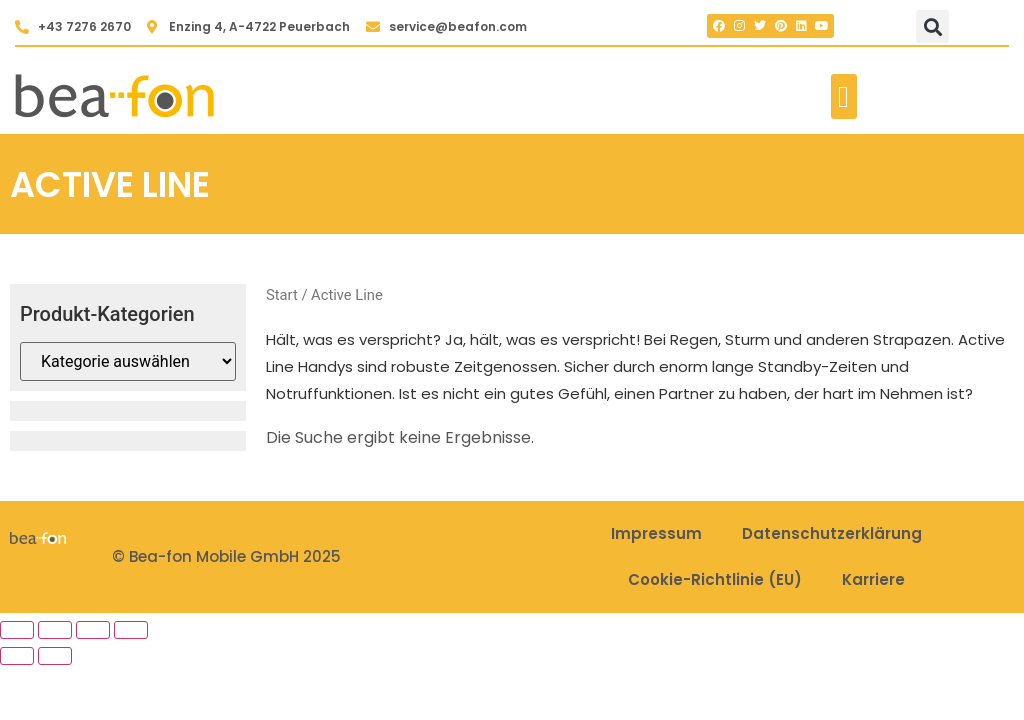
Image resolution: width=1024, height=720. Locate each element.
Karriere (873, 579)
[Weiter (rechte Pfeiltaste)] (55, 656)
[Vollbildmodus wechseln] (55, 630)
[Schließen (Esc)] (131, 630)
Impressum (656, 533)
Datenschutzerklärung (832, 533)
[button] (932, 26)
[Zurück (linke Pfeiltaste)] (17, 656)
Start (282, 295)
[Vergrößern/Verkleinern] (17, 630)
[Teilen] (93, 630)
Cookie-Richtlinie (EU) (715, 579)
